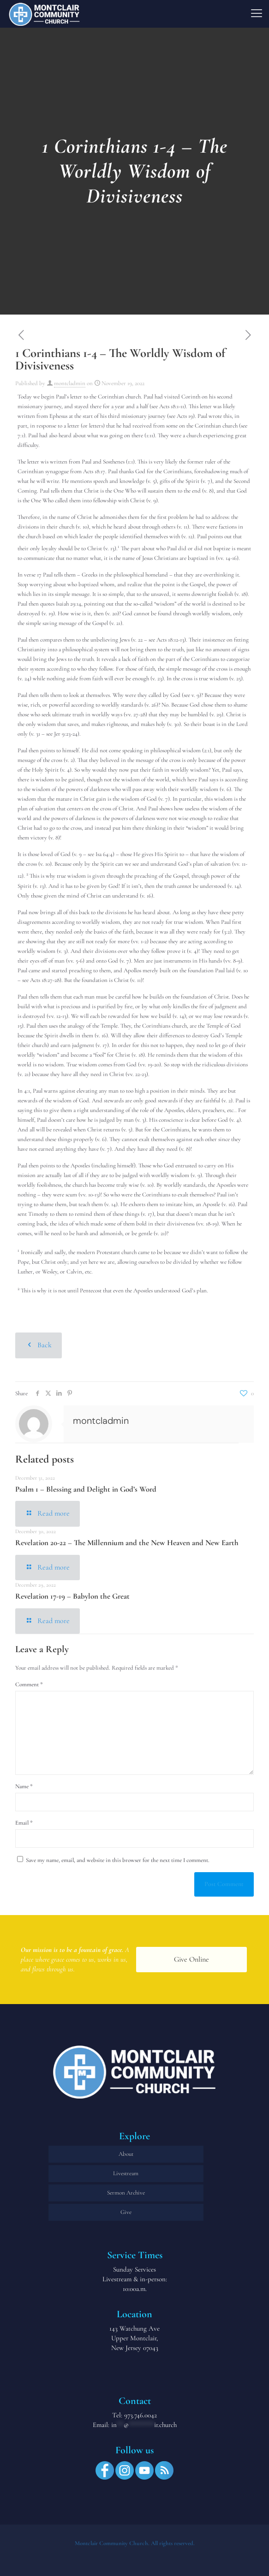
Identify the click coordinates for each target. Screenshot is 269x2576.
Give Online (191, 1959)
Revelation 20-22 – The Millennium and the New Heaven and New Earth (127, 1542)
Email (24, 1822)
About (126, 2154)
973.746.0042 (140, 2415)
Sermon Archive (126, 2192)
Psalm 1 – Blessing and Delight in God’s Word (85, 1489)
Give (126, 2212)
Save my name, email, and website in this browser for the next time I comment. (117, 1860)
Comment (29, 1684)
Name (24, 1786)
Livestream (125, 2173)
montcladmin (69, 383)
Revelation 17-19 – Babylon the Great (72, 1596)
